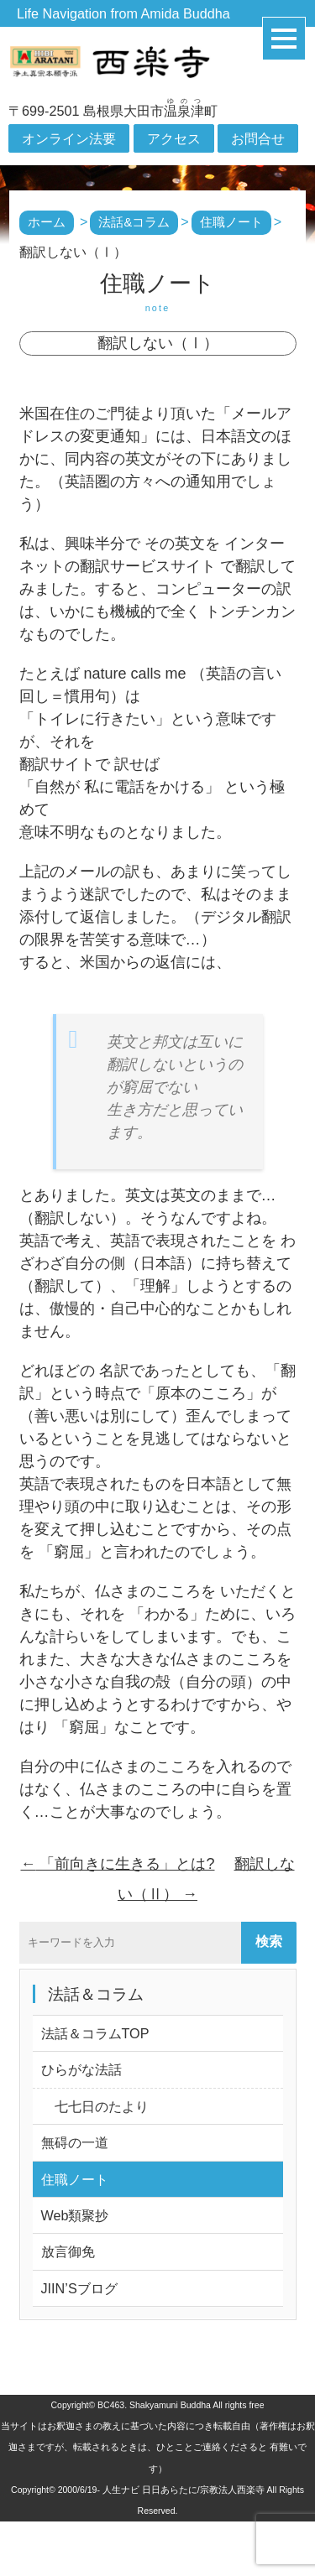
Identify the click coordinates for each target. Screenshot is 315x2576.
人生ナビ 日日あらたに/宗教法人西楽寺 (183, 2490)
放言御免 (68, 2251)
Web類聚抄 (75, 2215)
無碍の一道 (74, 2142)
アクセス (174, 138)
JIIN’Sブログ (79, 2288)
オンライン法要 (69, 138)
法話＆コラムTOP (95, 2033)
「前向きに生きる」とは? (117, 1863)
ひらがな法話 (81, 2069)
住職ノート (74, 2179)
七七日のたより (95, 2106)
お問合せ (258, 138)
